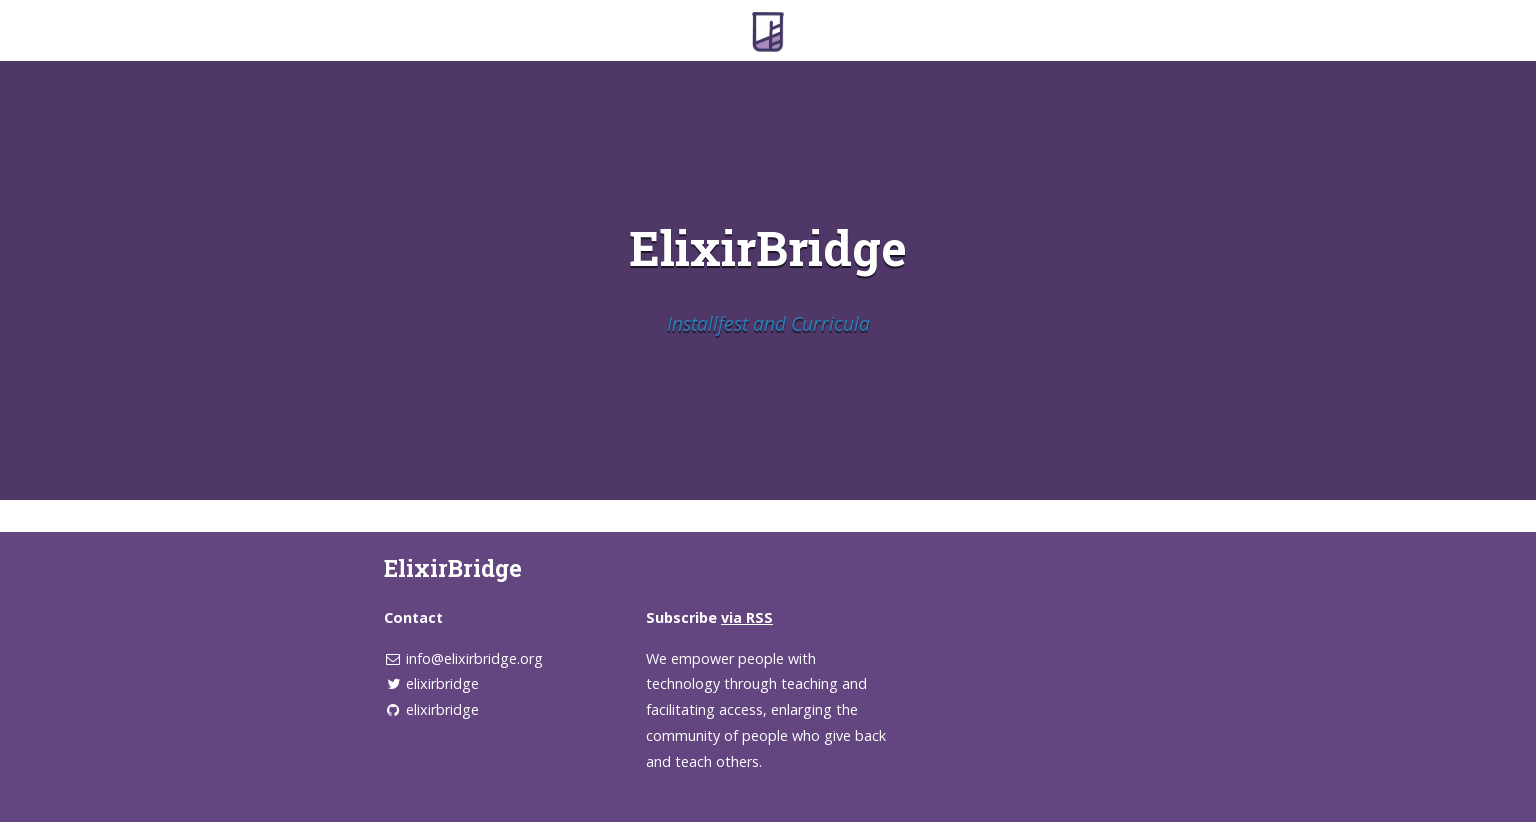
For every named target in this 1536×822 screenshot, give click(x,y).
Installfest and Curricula (768, 323)
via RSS (747, 617)
